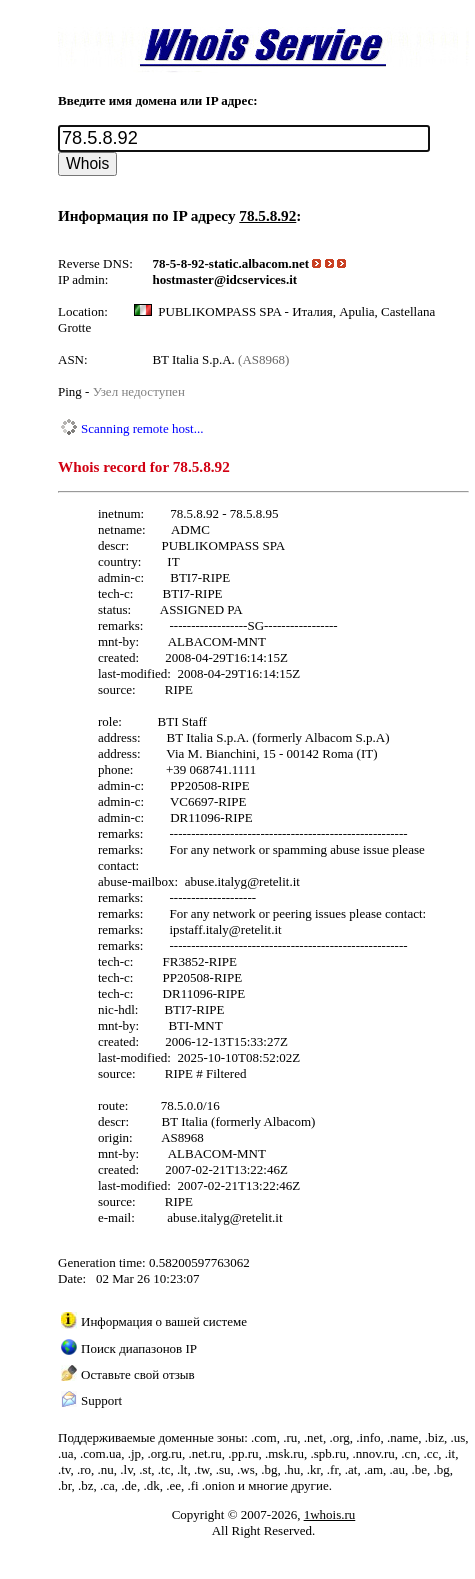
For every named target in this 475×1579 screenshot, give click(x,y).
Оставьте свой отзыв (138, 1374)
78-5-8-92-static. (197, 263)
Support (101, 1400)
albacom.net (276, 263)
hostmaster (183, 279)
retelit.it (279, 881)
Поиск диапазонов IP (139, 1348)
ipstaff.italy (198, 929)
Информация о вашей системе (164, 1321)
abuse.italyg (216, 881)
